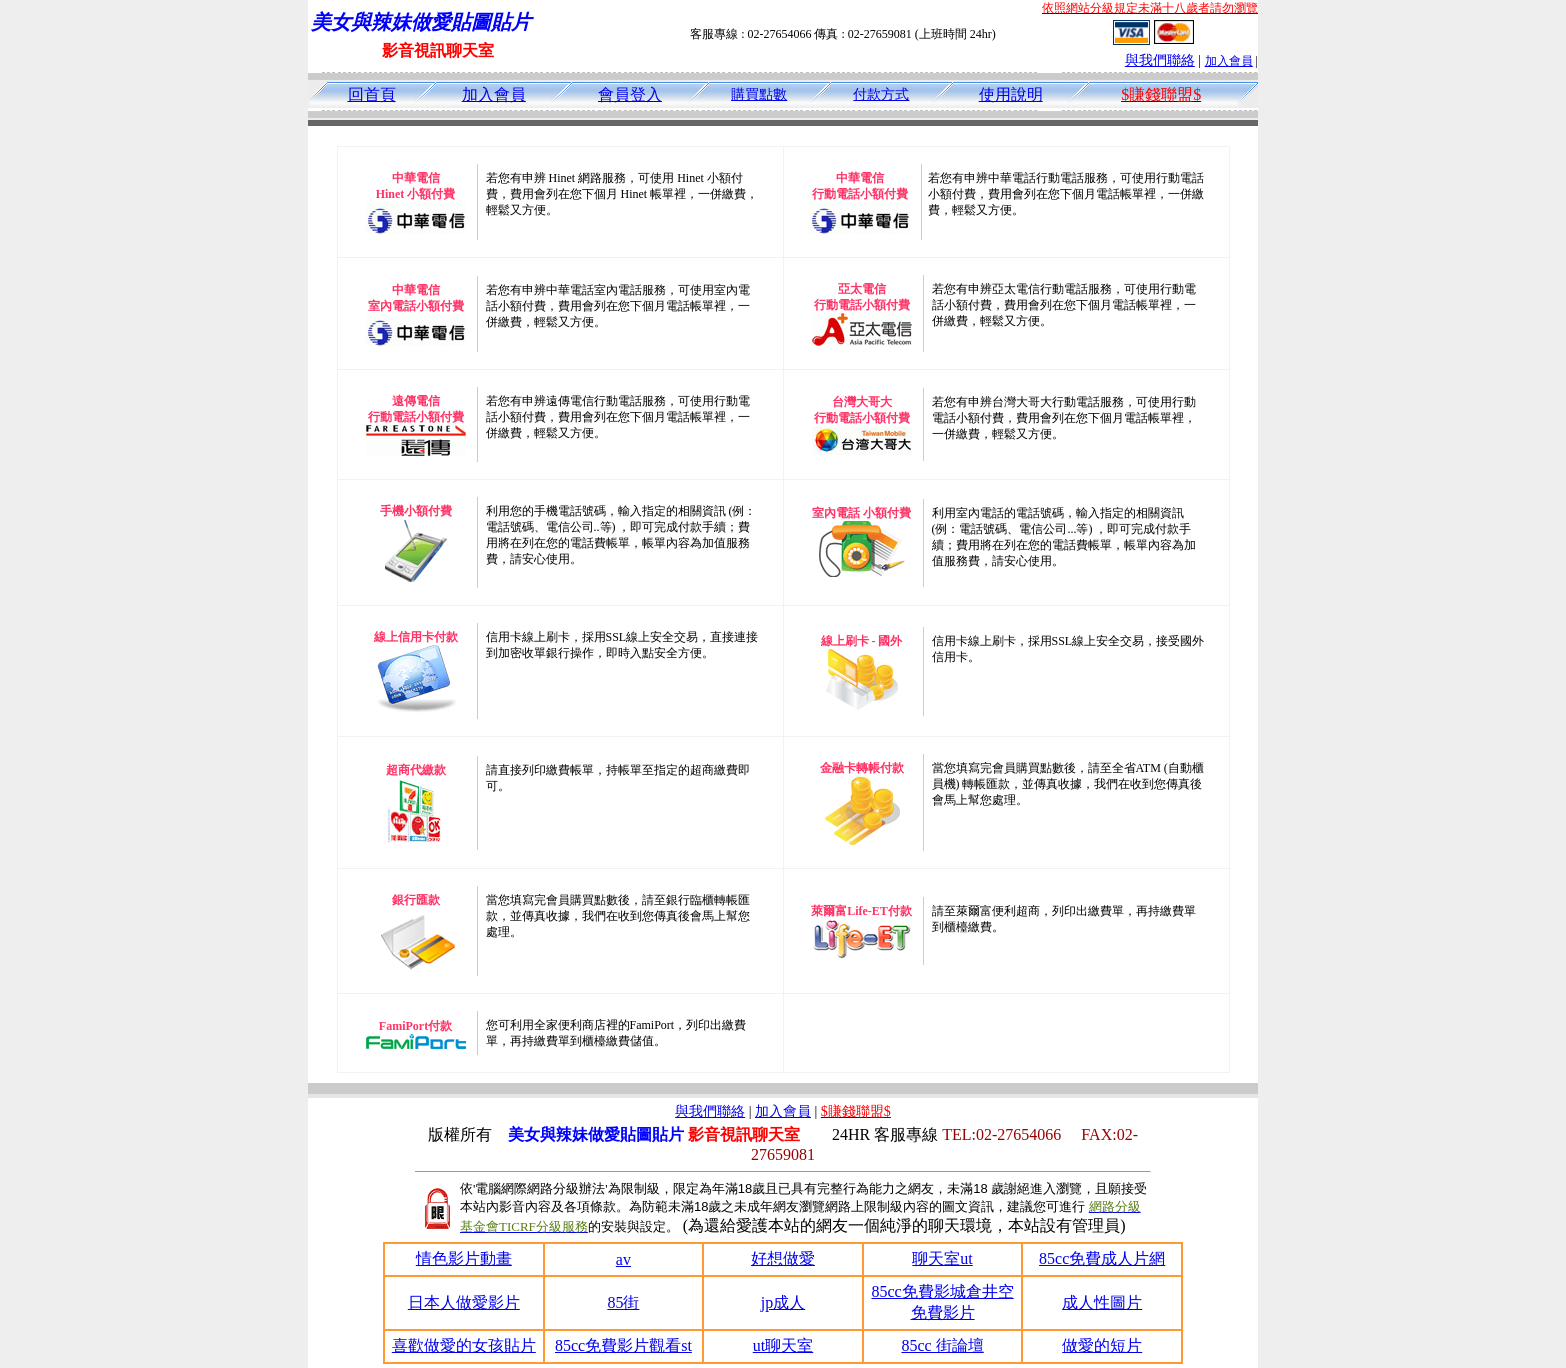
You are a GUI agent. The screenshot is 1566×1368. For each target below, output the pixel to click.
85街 (623, 1302)
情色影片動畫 (464, 1258)
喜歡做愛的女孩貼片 (464, 1345)
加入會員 (1229, 61)
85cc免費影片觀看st (623, 1345)
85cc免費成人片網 (1102, 1258)
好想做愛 (783, 1258)
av (623, 1259)
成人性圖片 (1102, 1302)
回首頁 (372, 94)
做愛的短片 (1102, 1345)
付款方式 (881, 94)
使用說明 (1011, 94)
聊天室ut (942, 1258)
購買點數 (759, 94)
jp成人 (783, 1302)
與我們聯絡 (1160, 60)
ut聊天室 (783, 1345)
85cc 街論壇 (942, 1345)
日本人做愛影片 (464, 1302)
